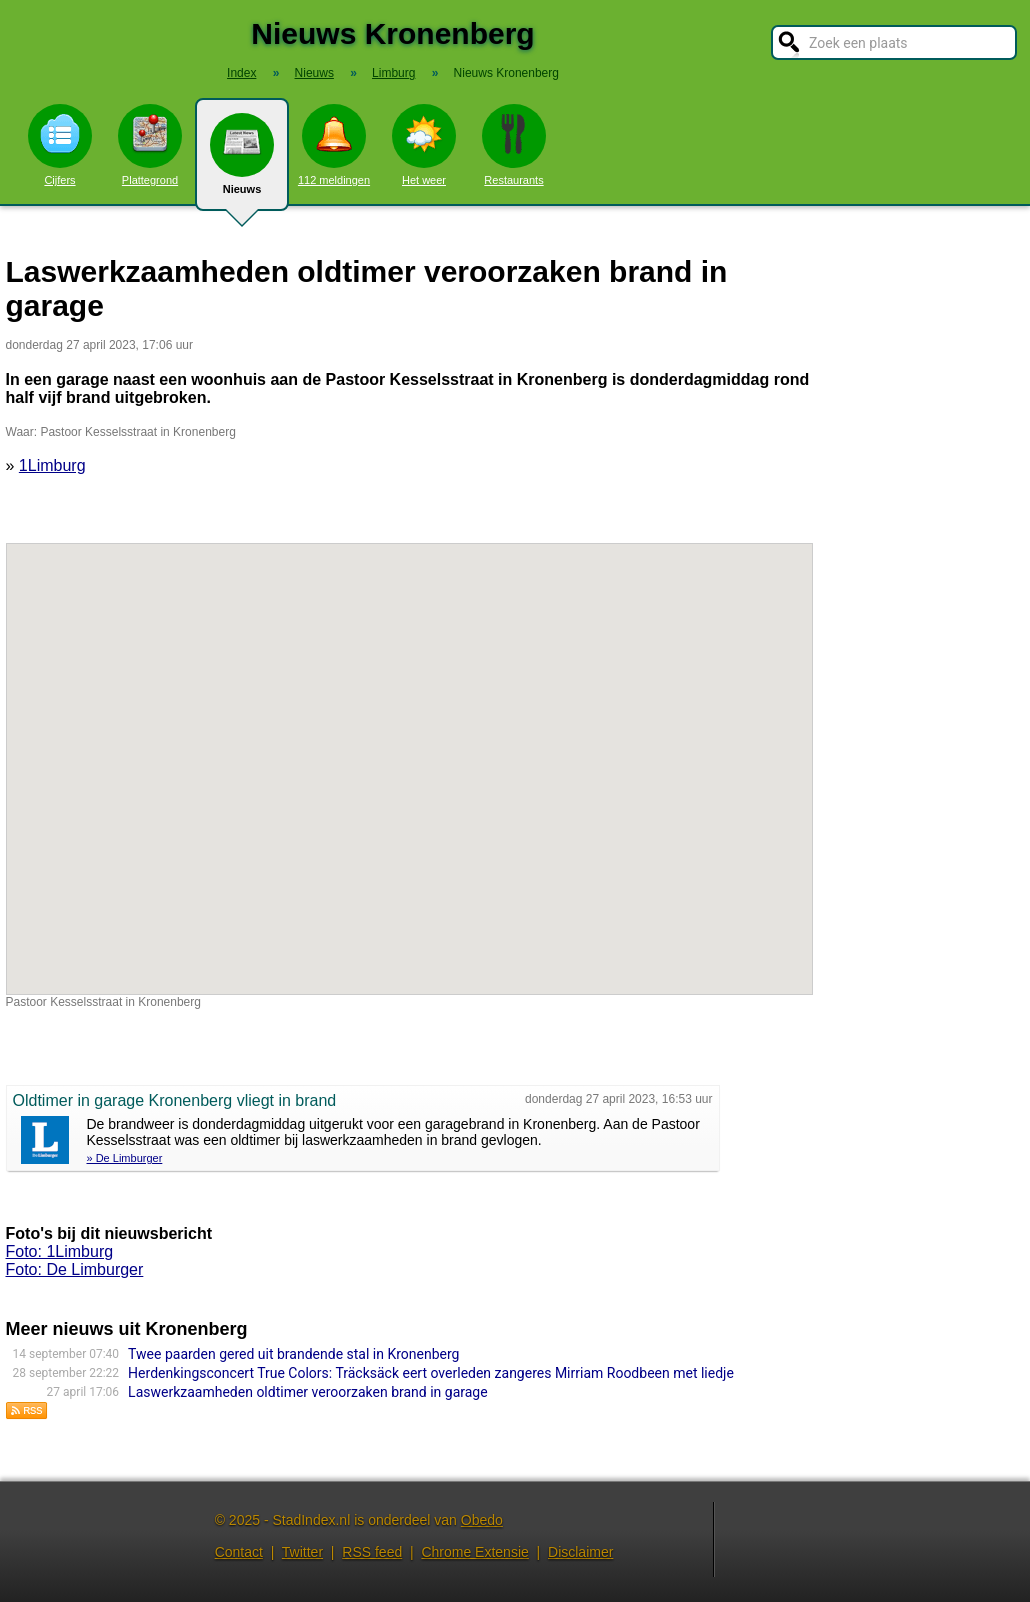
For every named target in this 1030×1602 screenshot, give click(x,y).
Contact (239, 1552)
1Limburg (52, 465)
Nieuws (242, 162)
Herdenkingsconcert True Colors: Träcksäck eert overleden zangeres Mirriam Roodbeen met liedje (431, 1373)
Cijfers (60, 145)
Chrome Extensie (474, 1552)
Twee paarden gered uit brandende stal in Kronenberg (293, 1354)
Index (241, 73)
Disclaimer (580, 1552)
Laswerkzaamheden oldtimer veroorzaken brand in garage (308, 1392)
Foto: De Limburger (75, 1269)
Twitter (302, 1552)
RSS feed (372, 1552)
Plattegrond (150, 145)
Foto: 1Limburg (60, 1251)
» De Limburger (125, 1158)
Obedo (482, 1520)
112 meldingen (334, 145)
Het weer (424, 145)
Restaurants (514, 145)
